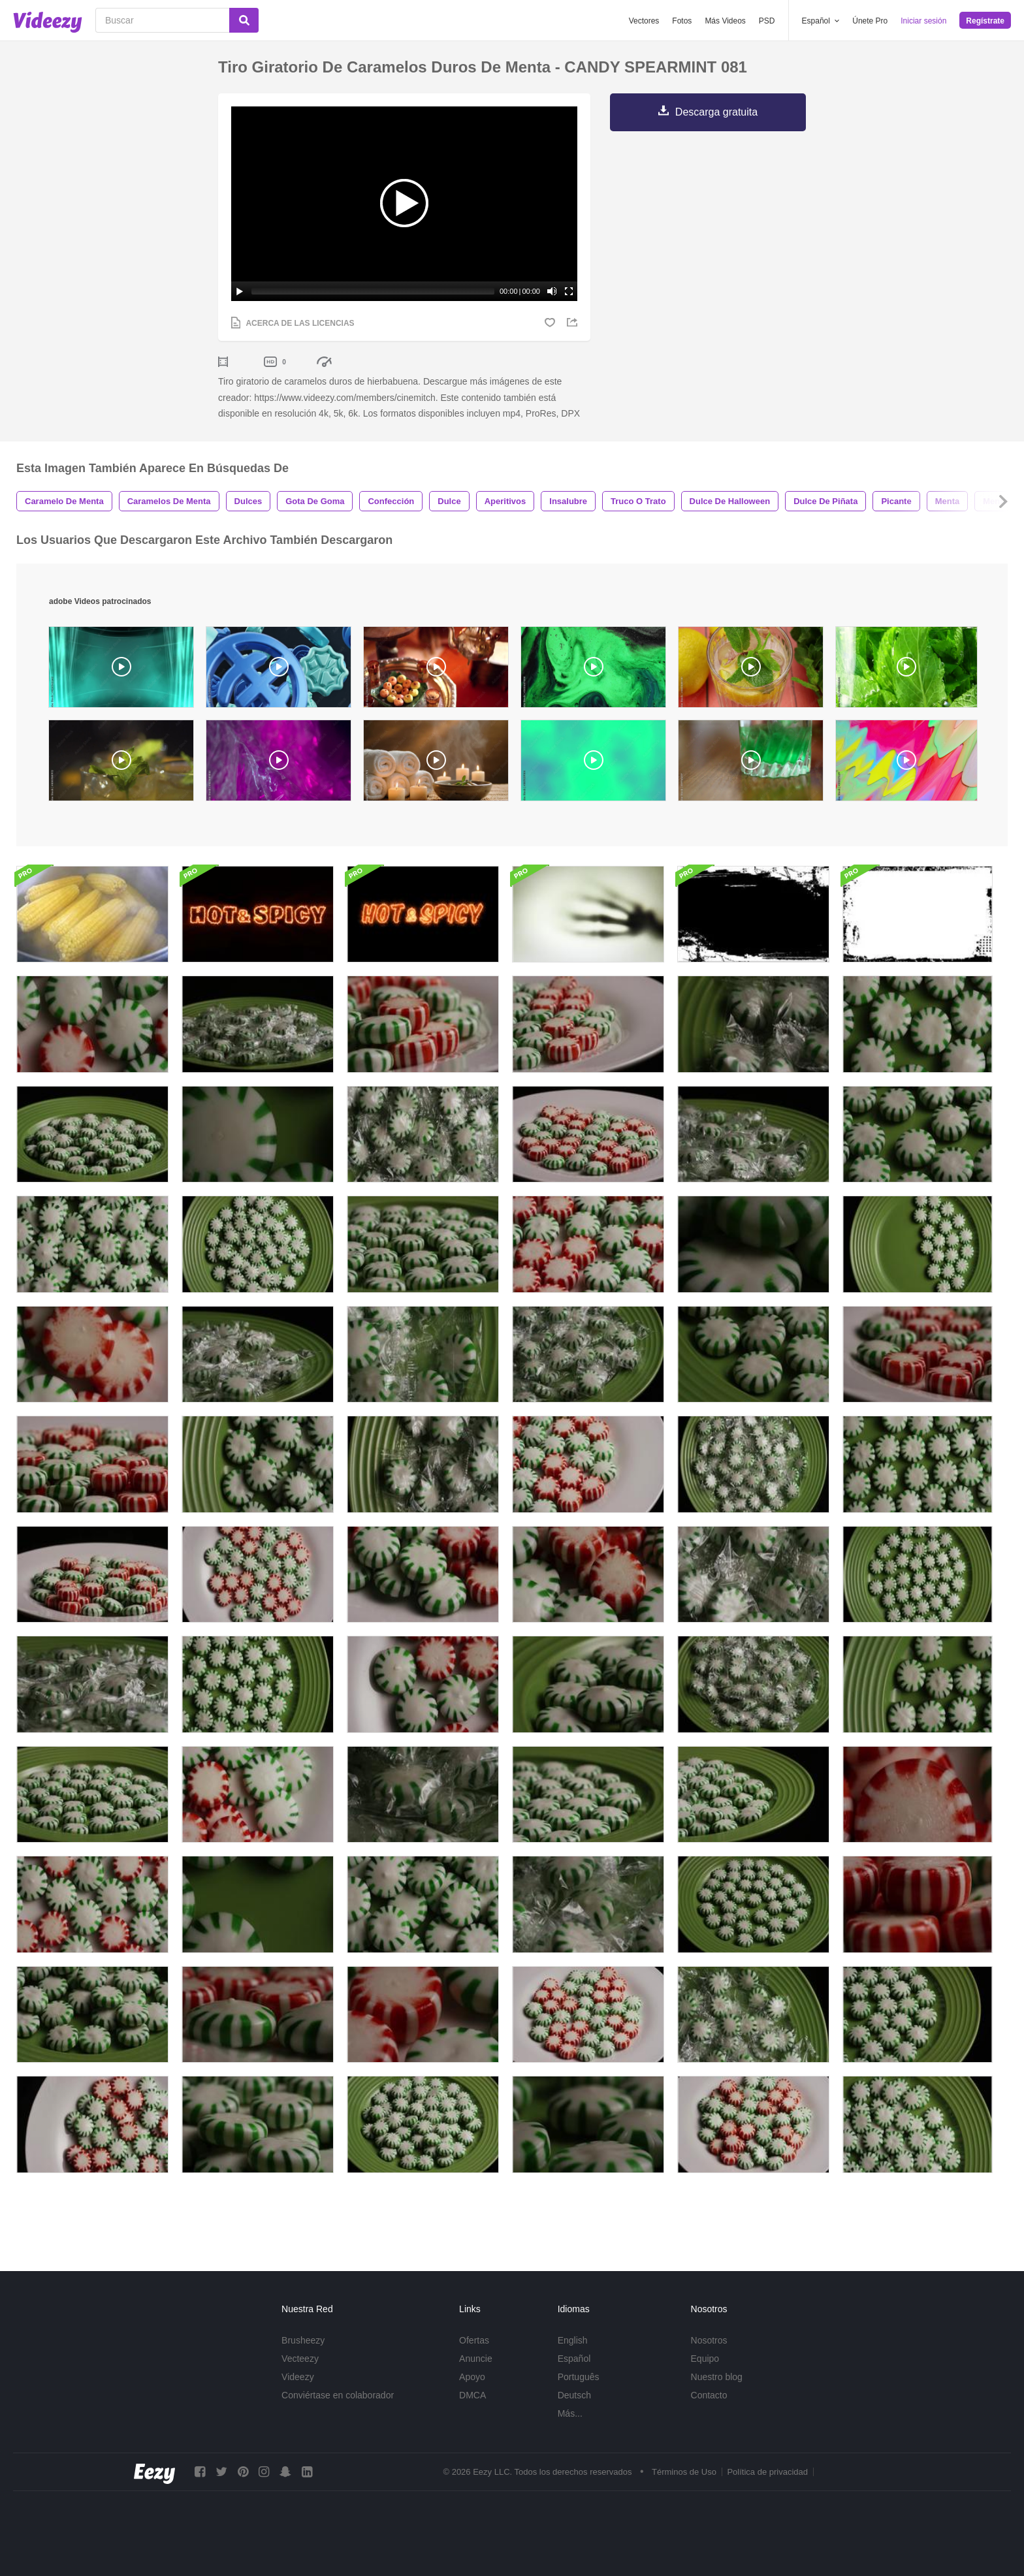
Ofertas (474, 2356)
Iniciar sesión (923, 20)
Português (579, 2392)
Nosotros (709, 2356)
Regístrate (985, 20)
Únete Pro (870, 20)
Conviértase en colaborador (337, 2411)
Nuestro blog (717, 2392)
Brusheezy (303, 2356)
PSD (767, 20)
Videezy (297, 2392)
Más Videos (725, 20)
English (573, 2356)
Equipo (705, 2374)
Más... (570, 2429)
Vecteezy (300, 2374)
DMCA (472, 2411)
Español (574, 2374)
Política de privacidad (767, 2488)
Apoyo (472, 2392)
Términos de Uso (684, 2488)
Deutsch (574, 2411)
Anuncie (475, 2374)
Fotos (682, 20)
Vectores (644, 20)
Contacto (709, 2411)
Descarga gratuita (716, 112)
